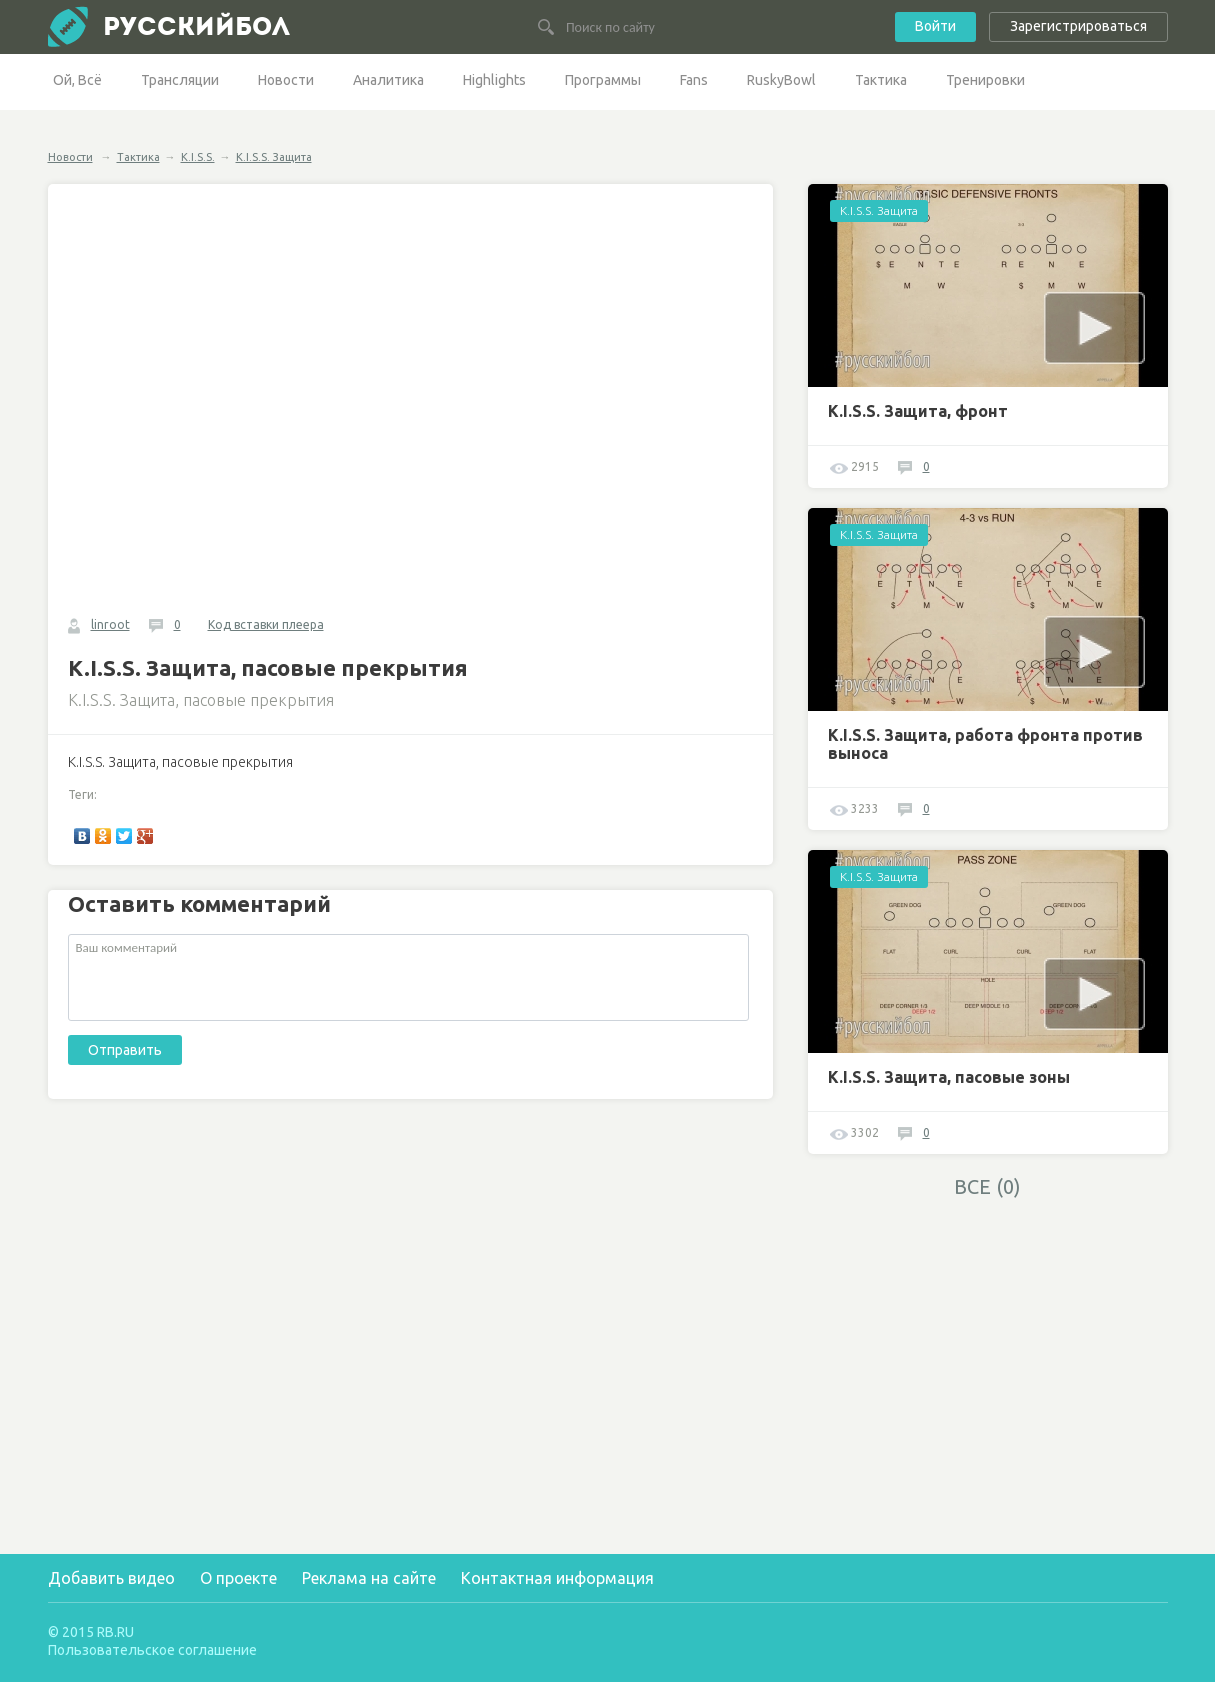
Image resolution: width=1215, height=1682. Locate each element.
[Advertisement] (988, 1350)
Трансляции (180, 80)
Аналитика (388, 80)
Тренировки (985, 80)
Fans (694, 80)
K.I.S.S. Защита (274, 157)
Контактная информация (557, 1578)
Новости (286, 80)
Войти (935, 26)
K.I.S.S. (198, 157)
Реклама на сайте (369, 1578)
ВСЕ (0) (987, 1186)
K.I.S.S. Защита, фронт (918, 411)
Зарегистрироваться (1078, 26)
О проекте (238, 1578)
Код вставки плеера (266, 624)
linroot (110, 624)
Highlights (494, 80)
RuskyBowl (781, 80)
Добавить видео (111, 1578)
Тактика (881, 80)
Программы (603, 80)
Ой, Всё (77, 80)
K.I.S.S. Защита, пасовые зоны (949, 1077)
